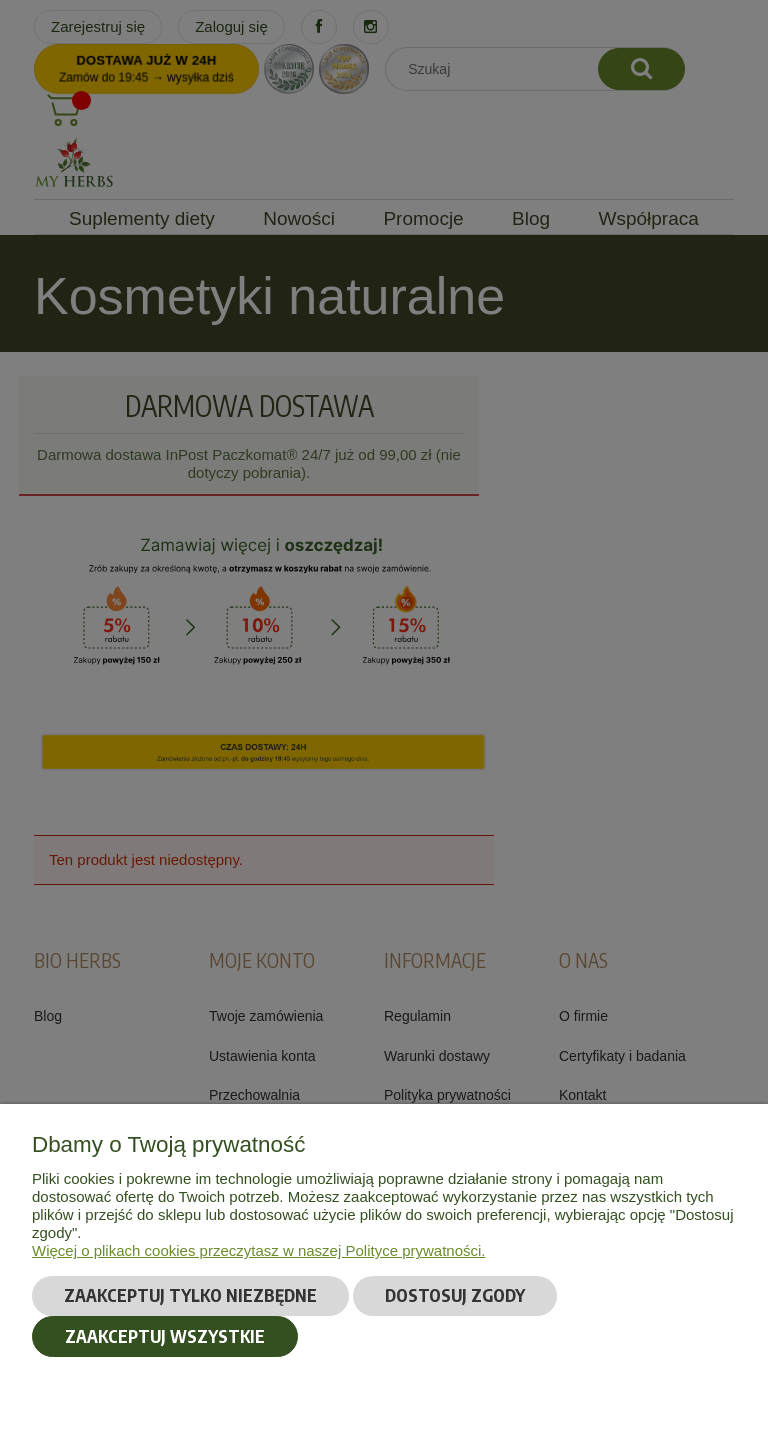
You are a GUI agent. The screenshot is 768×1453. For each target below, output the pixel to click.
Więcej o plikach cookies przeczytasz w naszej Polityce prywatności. (259, 1250)
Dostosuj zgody (455, 1295)
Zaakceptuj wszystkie (165, 1336)
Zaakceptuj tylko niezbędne (190, 1295)
